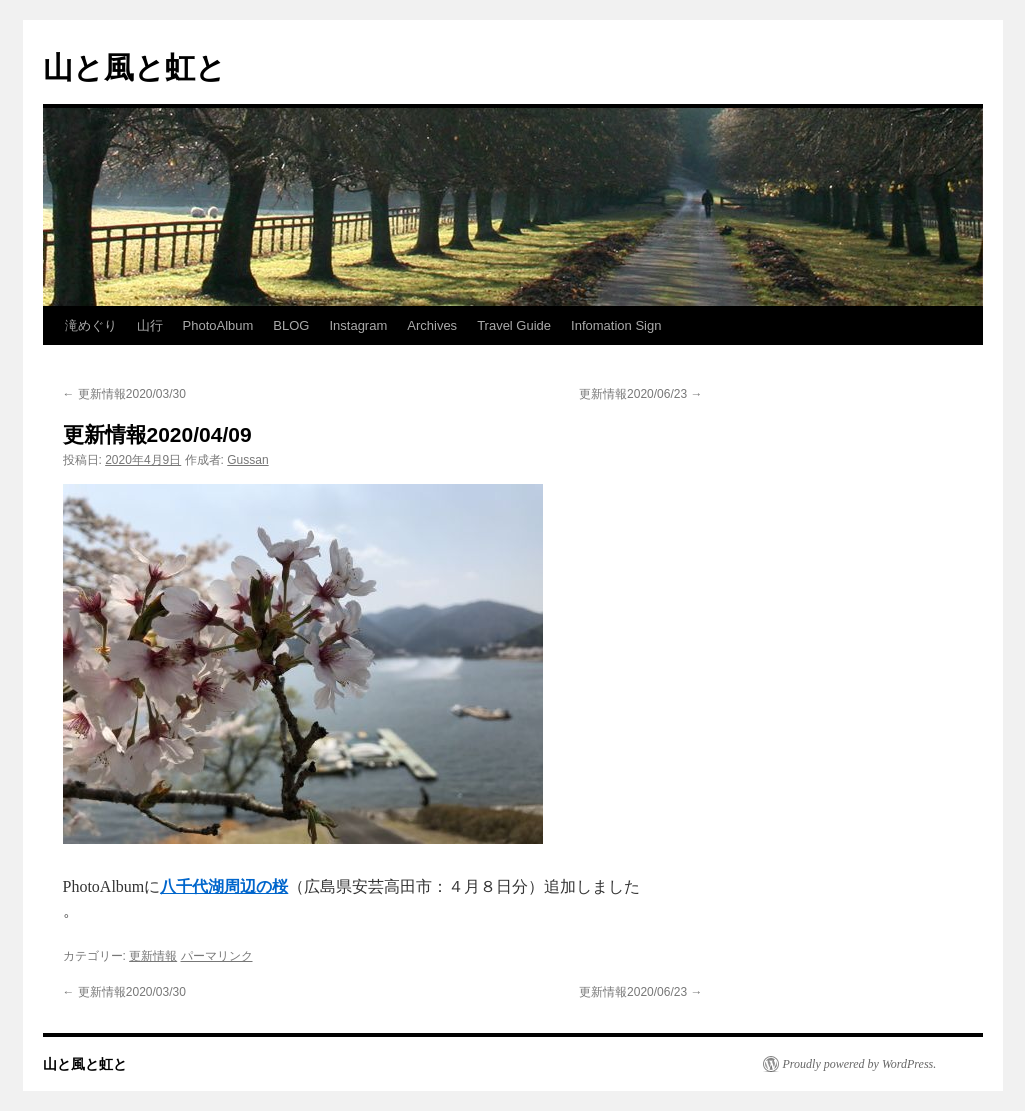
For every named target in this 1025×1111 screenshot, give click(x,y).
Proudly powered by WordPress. (860, 1064)
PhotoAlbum (218, 325)
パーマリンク (217, 956)
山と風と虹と (134, 67)
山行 (150, 325)
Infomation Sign (616, 325)
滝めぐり (91, 325)
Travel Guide (514, 325)
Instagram (358, 325)
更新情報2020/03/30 (124, 394)
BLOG (291, 325)
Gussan (247, 460)
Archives (432, 325)
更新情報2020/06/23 (640, 394)
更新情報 (153, 956)
